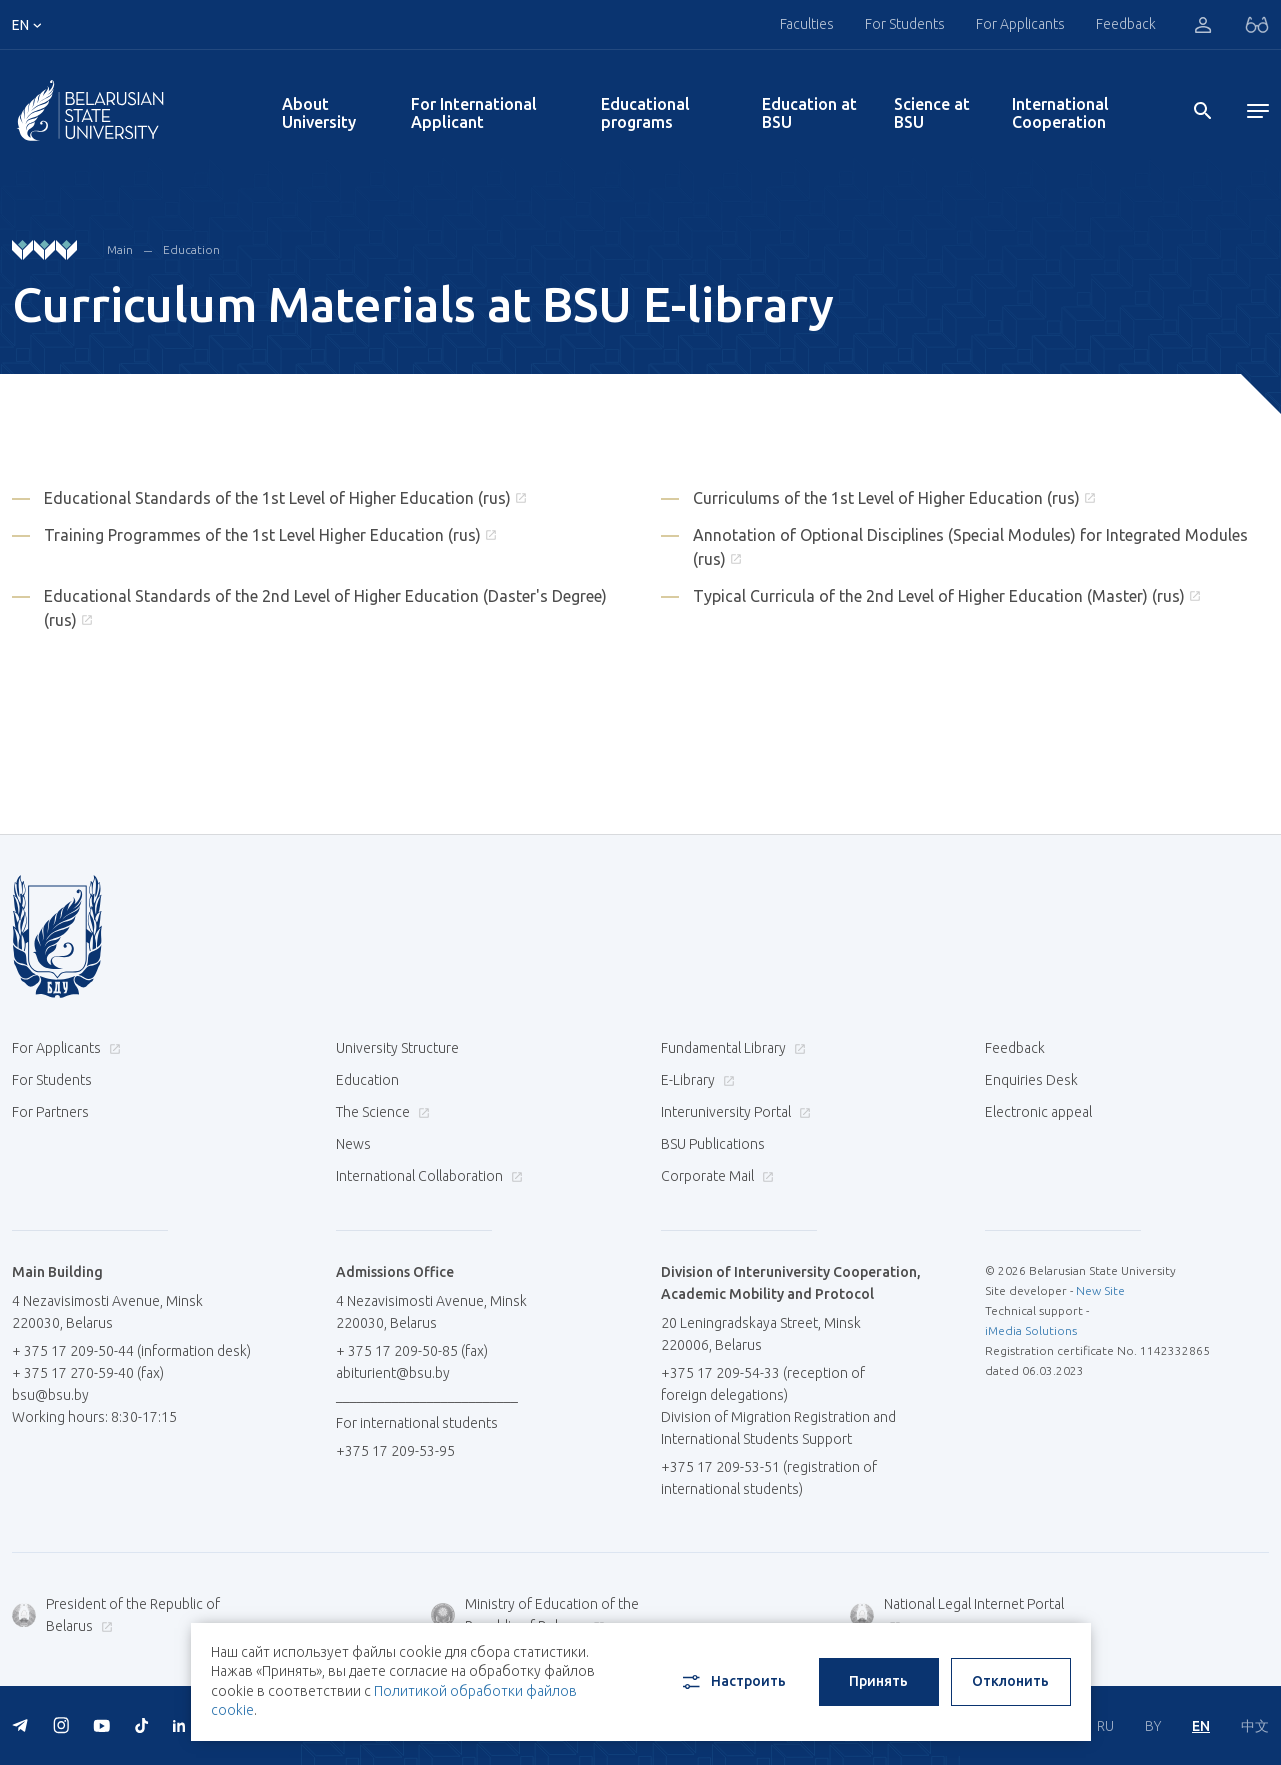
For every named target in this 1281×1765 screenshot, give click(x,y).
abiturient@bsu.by (393, 1373)
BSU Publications (713, 1144)
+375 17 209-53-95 (395, 1451)
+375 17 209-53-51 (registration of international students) (769, 1478)
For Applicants (1020, 24)
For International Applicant (474, 113)
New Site (1100, 1290)
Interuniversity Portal (733, 1112)
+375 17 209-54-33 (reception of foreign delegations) (763, 1384)
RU (1105, 1726)
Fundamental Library (731, 1048)
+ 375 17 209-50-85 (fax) (412, 1351)
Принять (878, 1681)
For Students (905, 24)
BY (1153, 1726)
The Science (380, 1112)
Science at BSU (932, 113)
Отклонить (1010, 1681)
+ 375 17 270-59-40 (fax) (88, 1373)
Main (120, 249)
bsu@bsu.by (50, 1395)
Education (191, 249)
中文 (1255, 1726)
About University (319, 113)
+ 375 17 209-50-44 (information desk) (131, 1351)
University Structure (397, 1048)
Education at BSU (809, 113)
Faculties (807, 24)
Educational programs (645, 113)
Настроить (732, 1682)
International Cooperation (1060, 113)
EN (1201, 1726)
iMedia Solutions (1031, 1330)
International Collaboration (427, 1176)
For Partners (50, 1112)
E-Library (695, 1080)
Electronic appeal (1038, 1112)
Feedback (1126, 24)
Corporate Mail (715, 1176)
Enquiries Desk (1031, 1080)
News (353, 1144)
